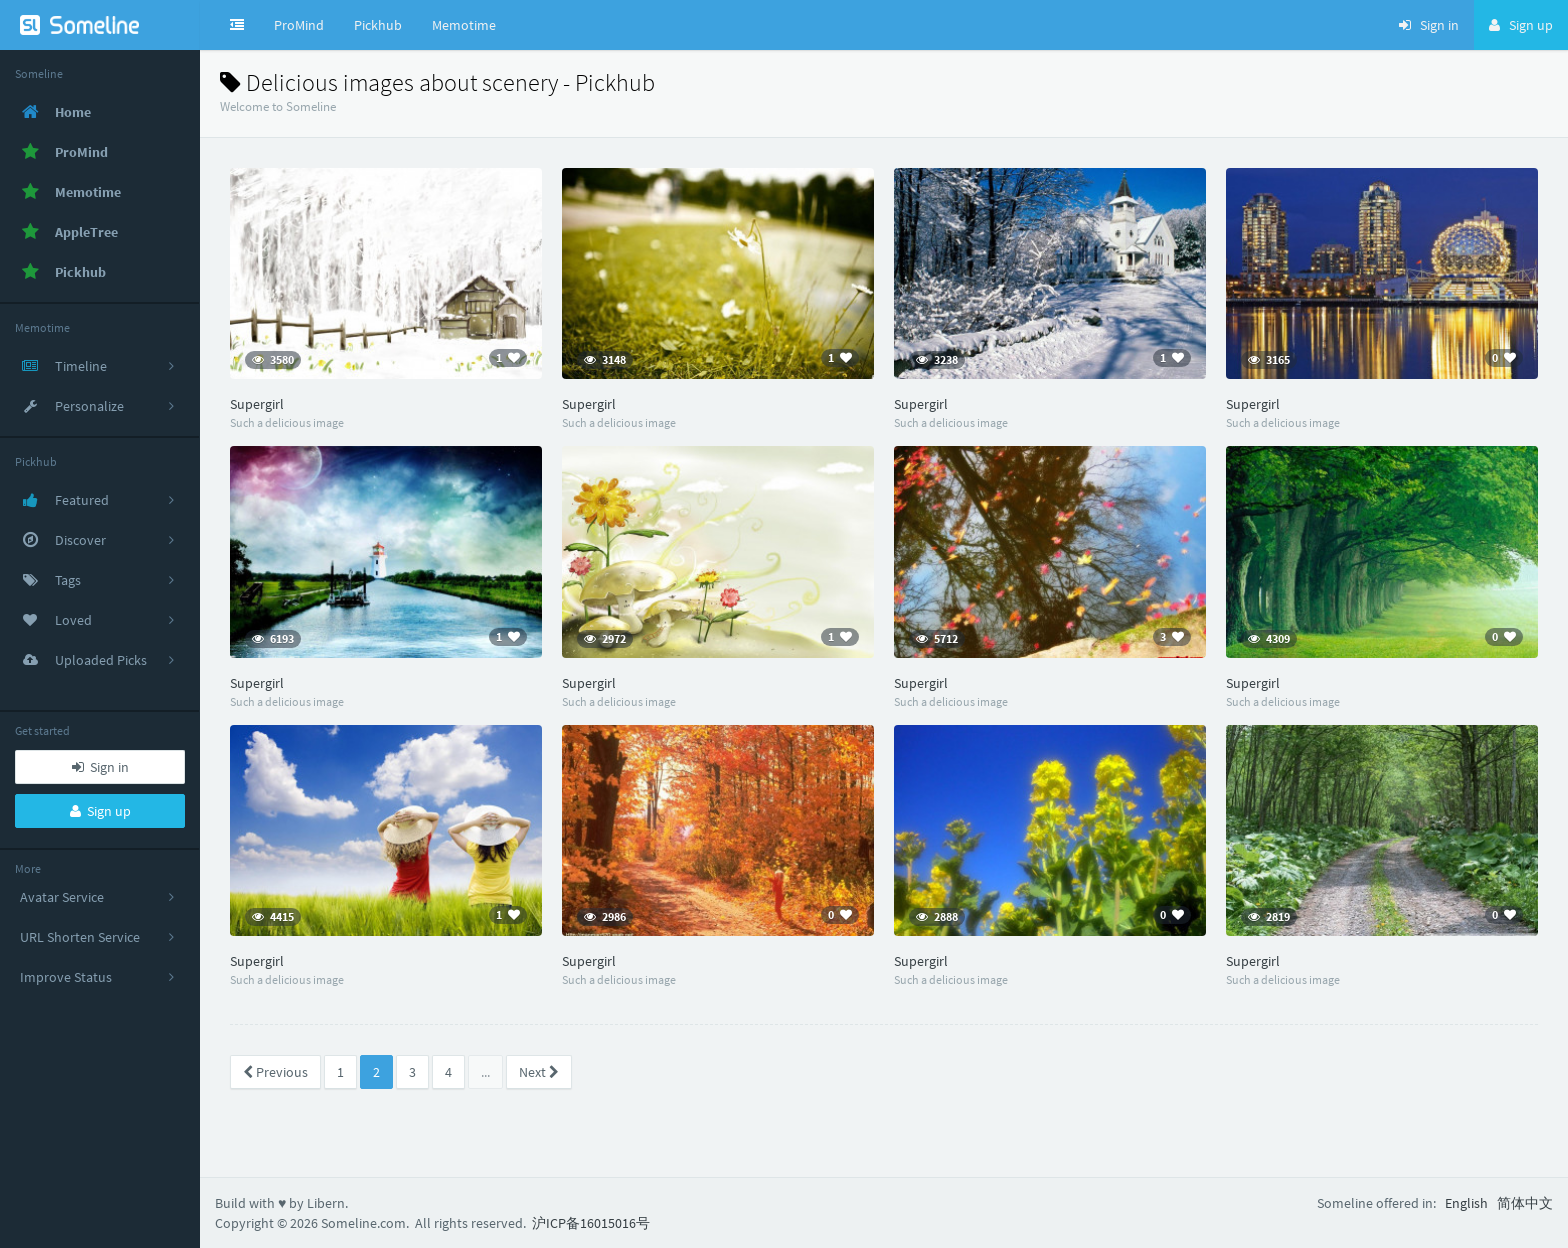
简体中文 (1525, 1203)
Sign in (100, 767)
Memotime (464, 25)
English (1466, 1203)
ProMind (299, 25)
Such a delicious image (287, 422)
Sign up (100, 811)
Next (539, 1072)
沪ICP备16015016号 (591, 1223)
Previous (275, 1072)
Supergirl (257, 404)
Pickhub (378, 25)
